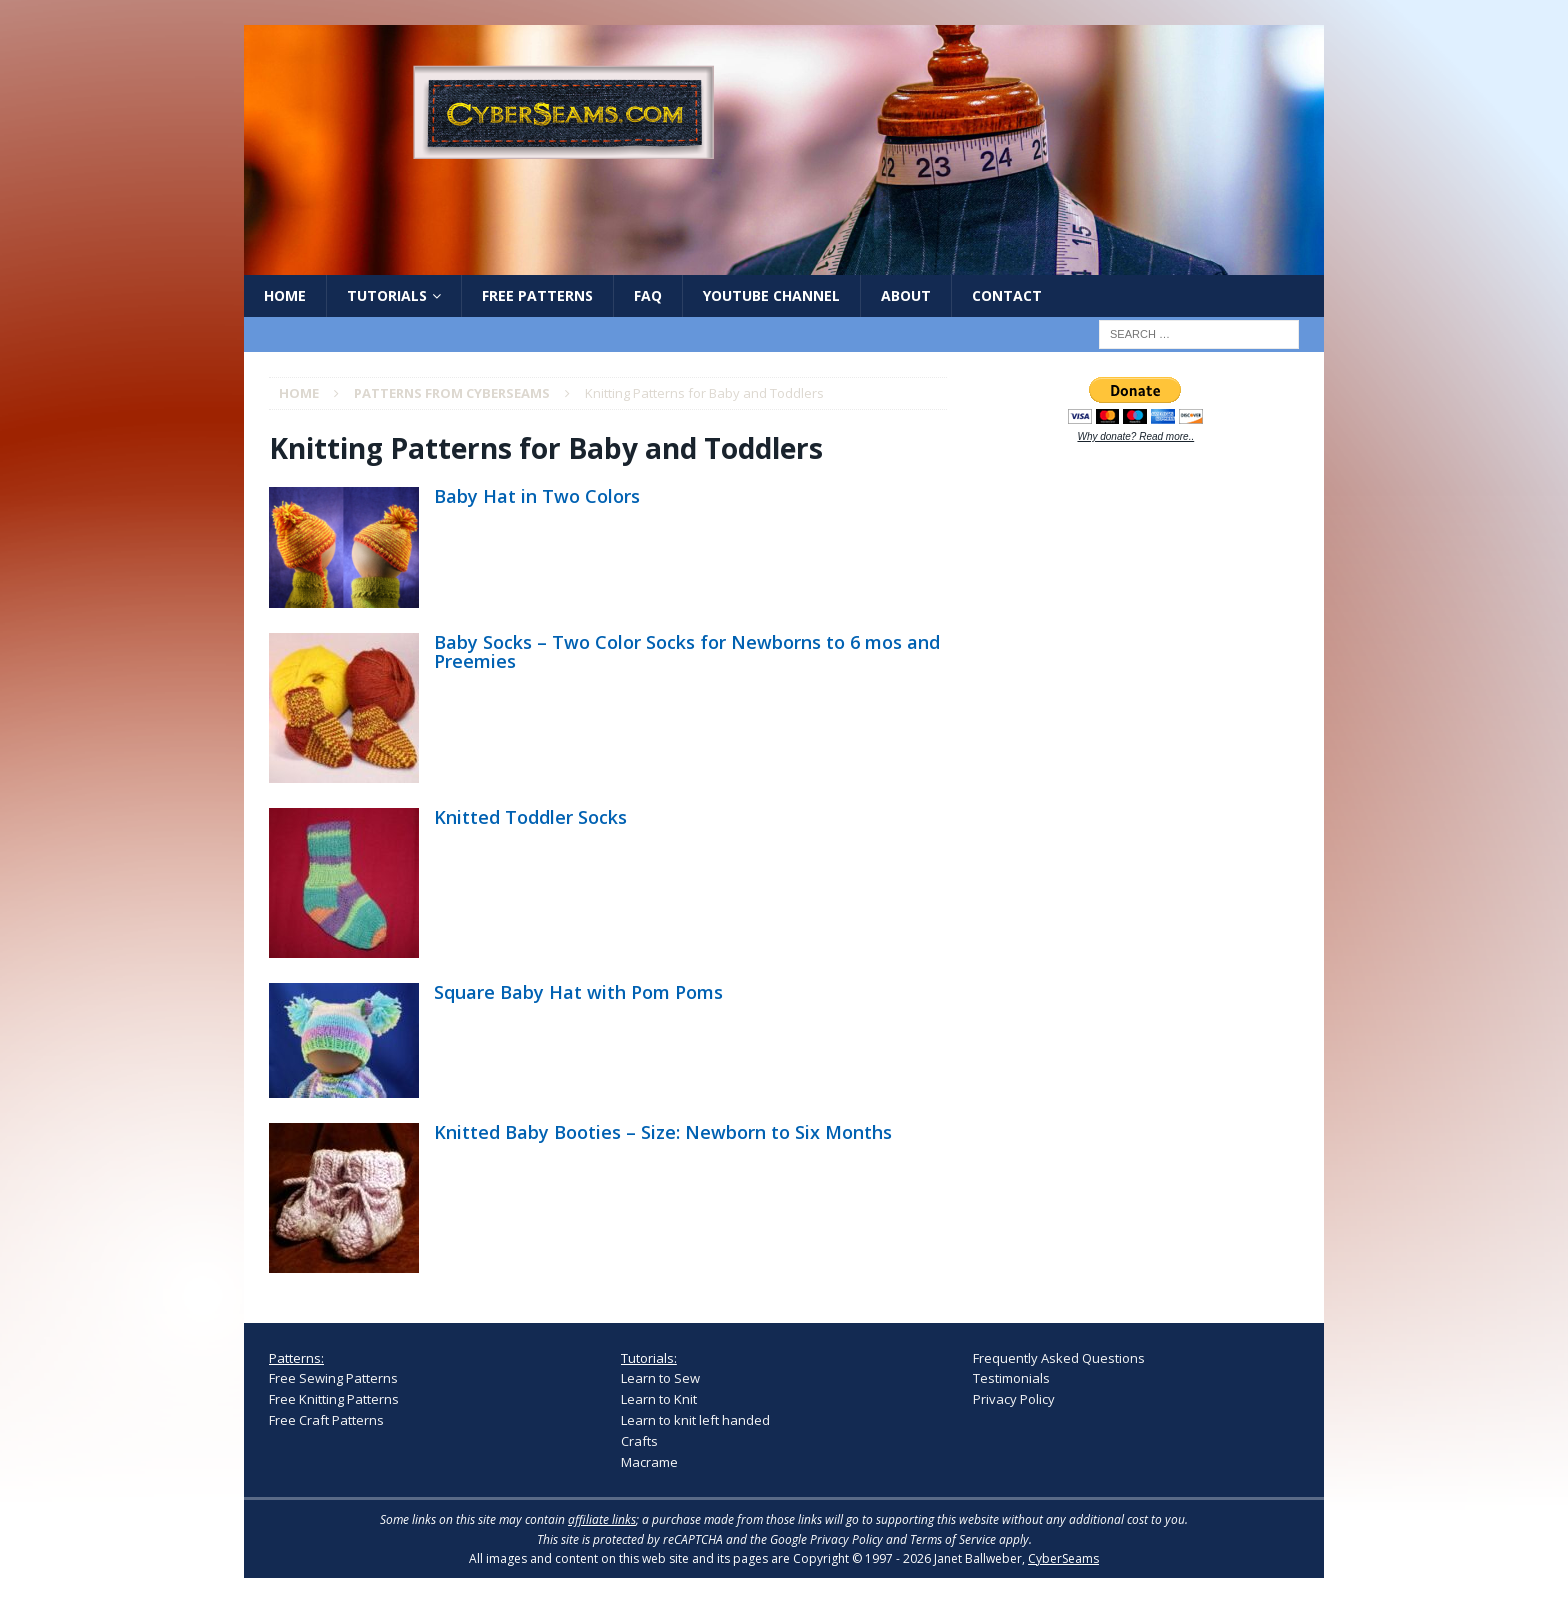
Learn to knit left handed (695, 1420)
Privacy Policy (1014, 1399)
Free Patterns (537, 295)
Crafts (639, 1441)
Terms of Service (953, 1539)
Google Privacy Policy (826, 1539)
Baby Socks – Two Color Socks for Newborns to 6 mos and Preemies (687, 652)
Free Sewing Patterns (333, 1378)
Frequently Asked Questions (1059, 1358)
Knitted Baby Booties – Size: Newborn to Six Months (663, 1132)
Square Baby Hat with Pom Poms (578, 992)
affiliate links (602, 1519)
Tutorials (387, 295)
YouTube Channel (771, 295)
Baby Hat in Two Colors (537, 496)
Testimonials (1011, 1378)
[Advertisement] (1123, 772)
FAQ (648, 295)
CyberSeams (1063, 1558)
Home (285, 295)
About (906, 295)
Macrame (649, 1462)
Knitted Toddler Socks (530, 817)
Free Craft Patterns (326, 1420)
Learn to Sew (660, 1378)
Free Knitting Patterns (334, 1399)
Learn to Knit (659, 1399)
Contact (1007, 295)
